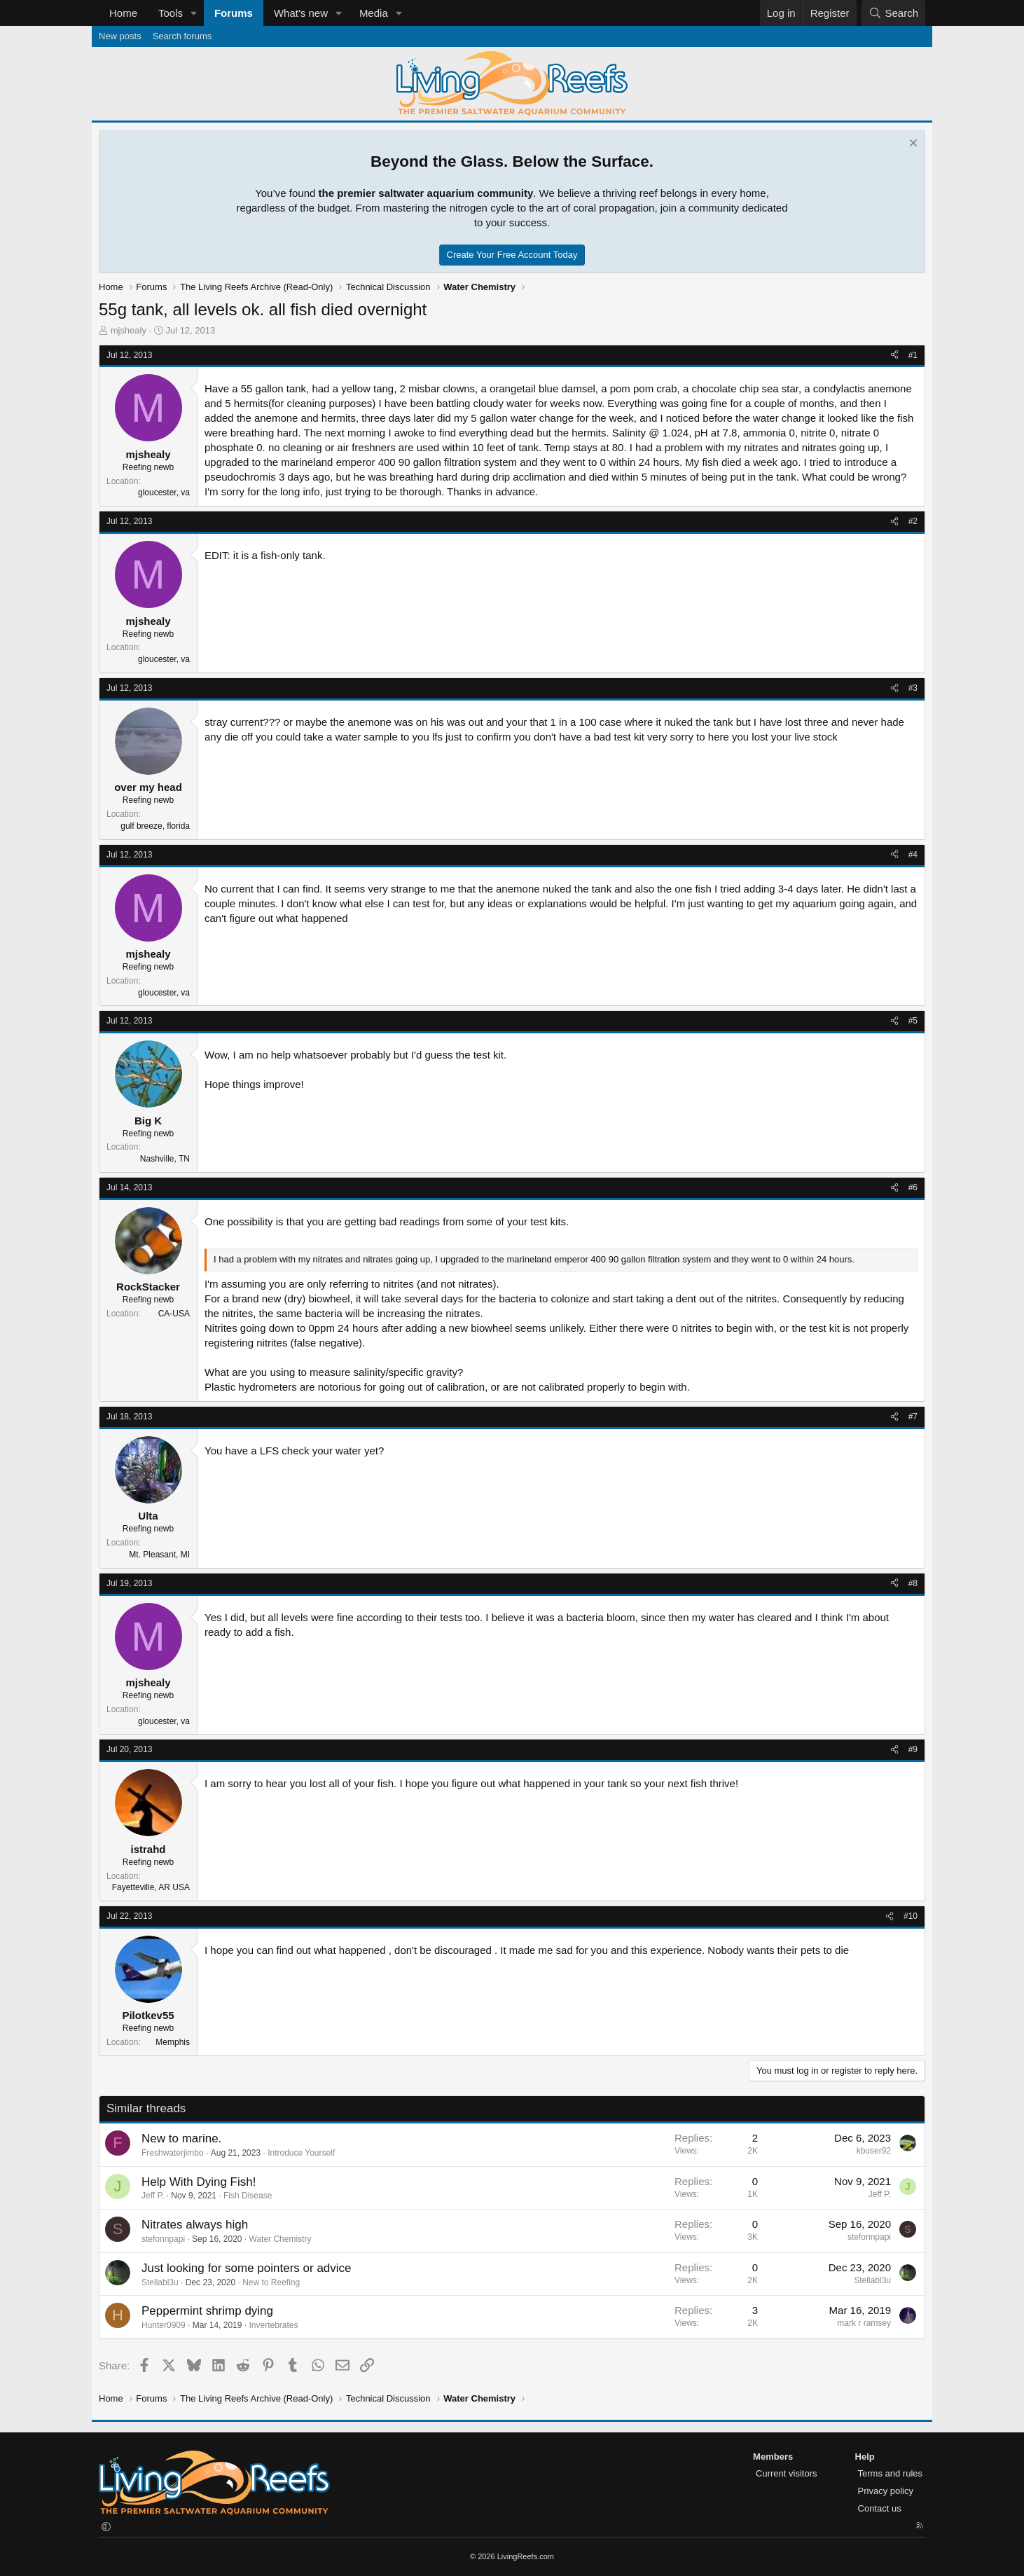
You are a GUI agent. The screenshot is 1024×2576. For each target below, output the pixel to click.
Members (773, 2456)
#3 (913, 688)
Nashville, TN (165, 1159)
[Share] (894, 355)
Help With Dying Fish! (198, 2182)
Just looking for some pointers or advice (246, 2268)
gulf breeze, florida (155, 826)
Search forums (182, 36)
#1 (913, 355)
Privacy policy (885, 2491)
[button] (194, 13)
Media (373, 13)
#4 (913, 855)
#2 (913, 521)
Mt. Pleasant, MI (159, 1554)
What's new (301, 13)
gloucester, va (164, 492)
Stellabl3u (160, 2282)
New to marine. (181, 2138)
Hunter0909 (163, 2325)
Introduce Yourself (301, 2153)
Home (123, 13)
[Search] (893, 13)
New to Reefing (271, 2282)
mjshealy (128, 330)
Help (865, 2456)
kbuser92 (874, 2151)
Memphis (172, 2042)
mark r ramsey (864, 2323)
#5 (913, 1021)
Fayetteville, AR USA (151, 1887)
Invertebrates (273, 2325)
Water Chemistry (280, 2239)
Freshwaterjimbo (172, 2153)
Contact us (879, 2508)
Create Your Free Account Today (512, 254)
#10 (911, 1916)
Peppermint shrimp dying (207, 2310)
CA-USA (174, 1313)
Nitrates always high (194, 2224)
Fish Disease (247, 2195)
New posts (120, 36)
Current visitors (786, 2473)
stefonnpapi (163, 2239)
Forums (233, 13)
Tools (170, 13)
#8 (913, 1583)
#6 (913, 1187)
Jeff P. (152, 2195)
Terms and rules (890, 2473)
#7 (913, 1416)
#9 (913, 1749)
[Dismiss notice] (912, 144)
